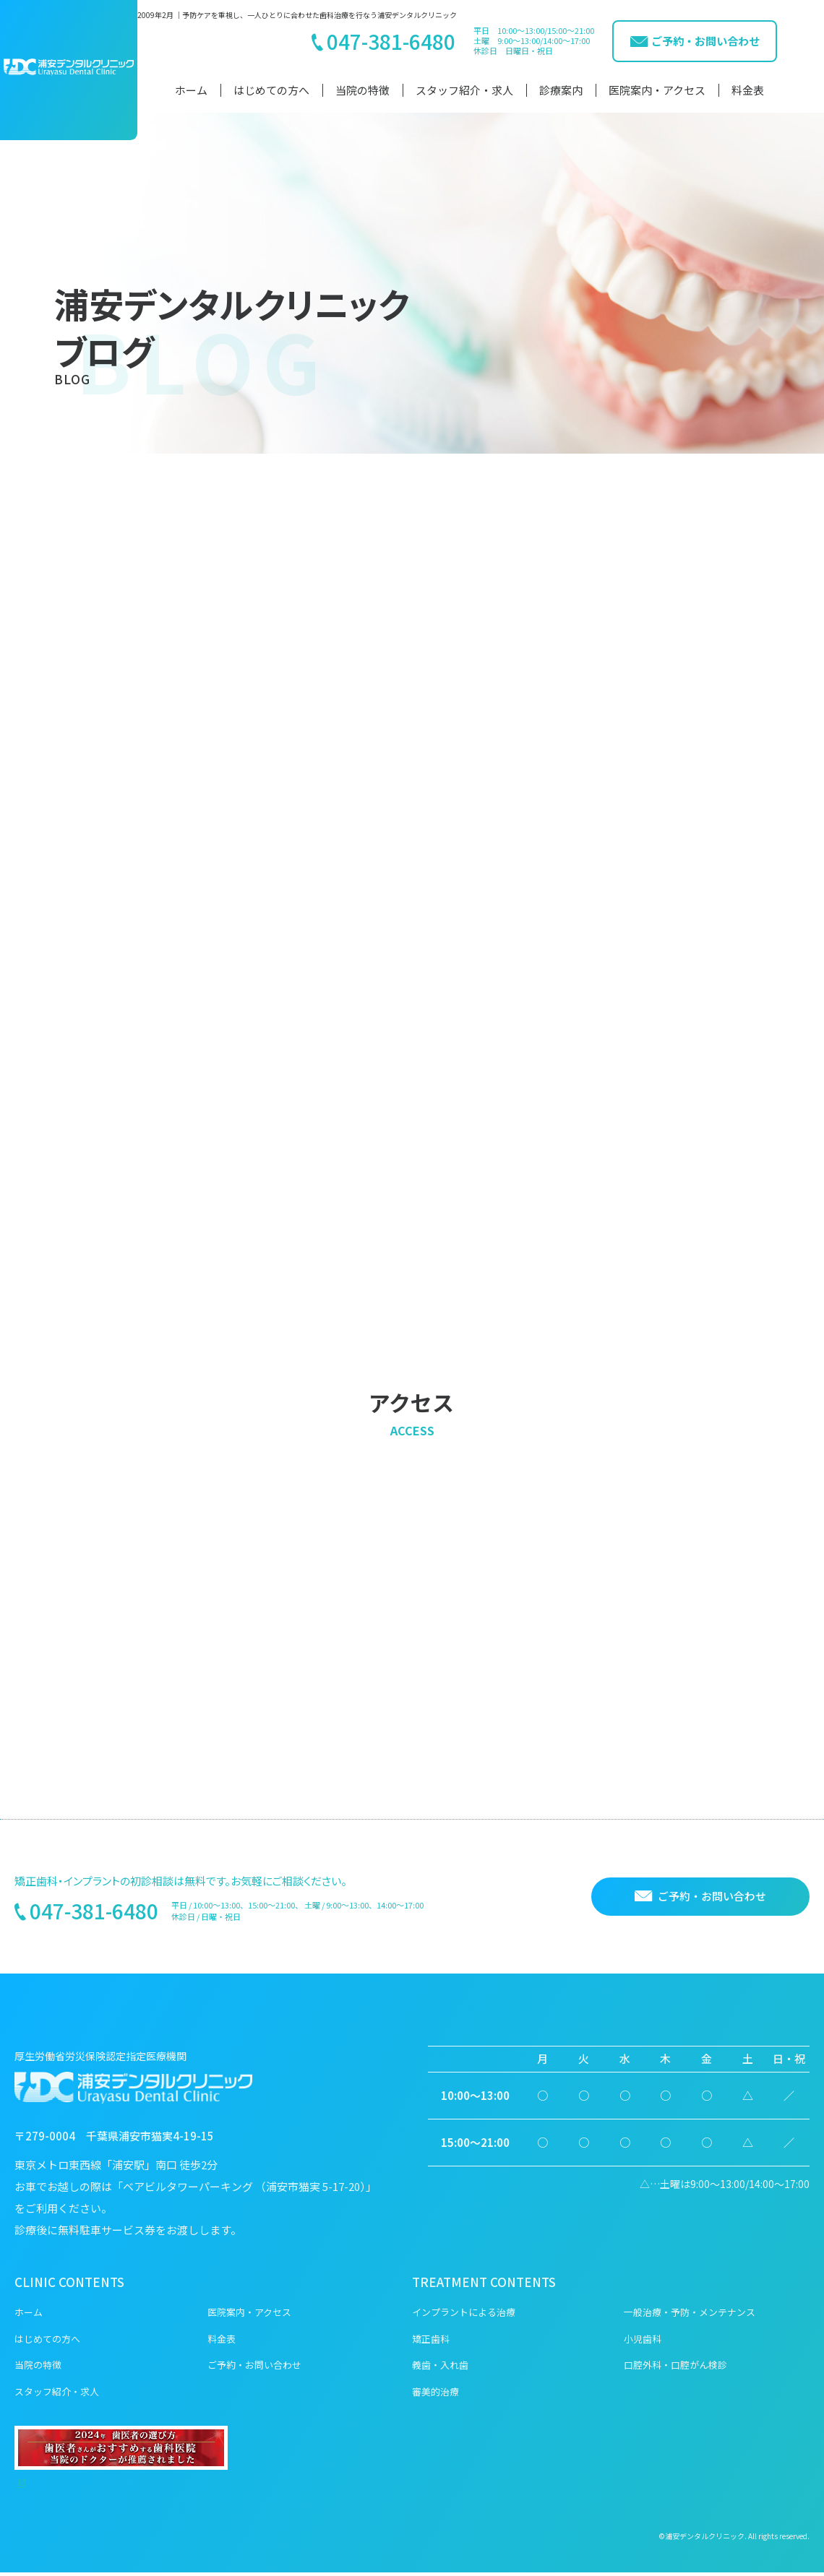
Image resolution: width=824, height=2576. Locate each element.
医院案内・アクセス (657, 90)
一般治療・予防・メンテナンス (689, 2315)
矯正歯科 (431, 2341)
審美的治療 (435, 2395)
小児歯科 (642, 2341)
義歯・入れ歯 (440, 2368)
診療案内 (561, 90)
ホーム (191, 90)
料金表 (747, 90)
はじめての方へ (271, 90)
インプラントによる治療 (463, 2315)
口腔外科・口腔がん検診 (675, 2368)
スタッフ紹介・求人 (464, 90)
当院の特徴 (362, 90)
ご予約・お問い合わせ (254, 2368)
